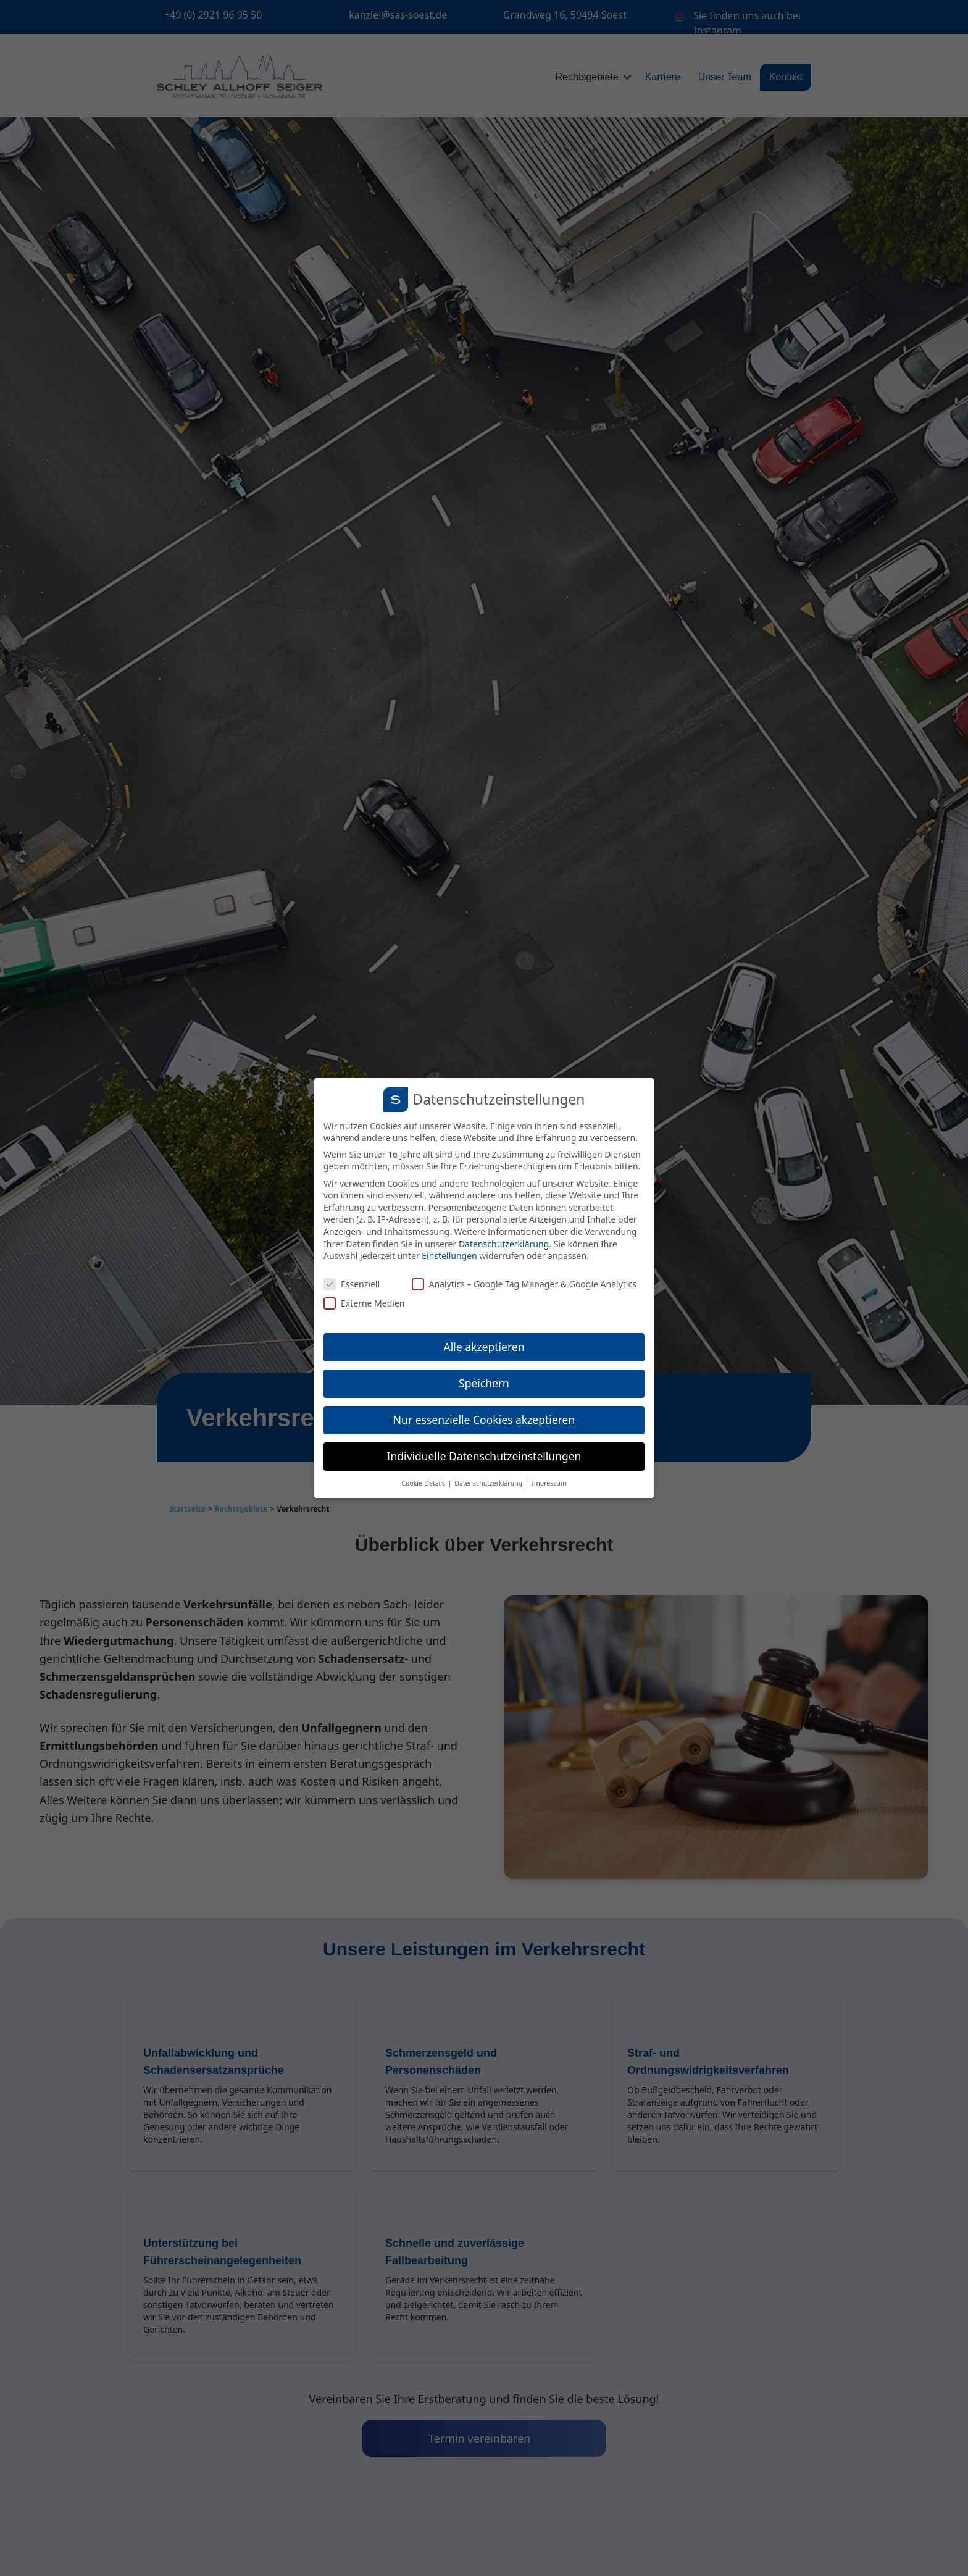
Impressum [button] (549, 1483)
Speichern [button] (484, 1383)
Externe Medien (363, 1303)
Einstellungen (449, 1255)
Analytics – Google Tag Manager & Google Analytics (524, 1284)
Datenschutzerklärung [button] (489, 1483)
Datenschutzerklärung (504, 1244)
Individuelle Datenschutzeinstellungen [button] (484, 1456)
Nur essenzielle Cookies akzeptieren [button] (484, 1419)
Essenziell (351, 1284)
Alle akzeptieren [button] (484, 1346)
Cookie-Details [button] (423, 1483)
